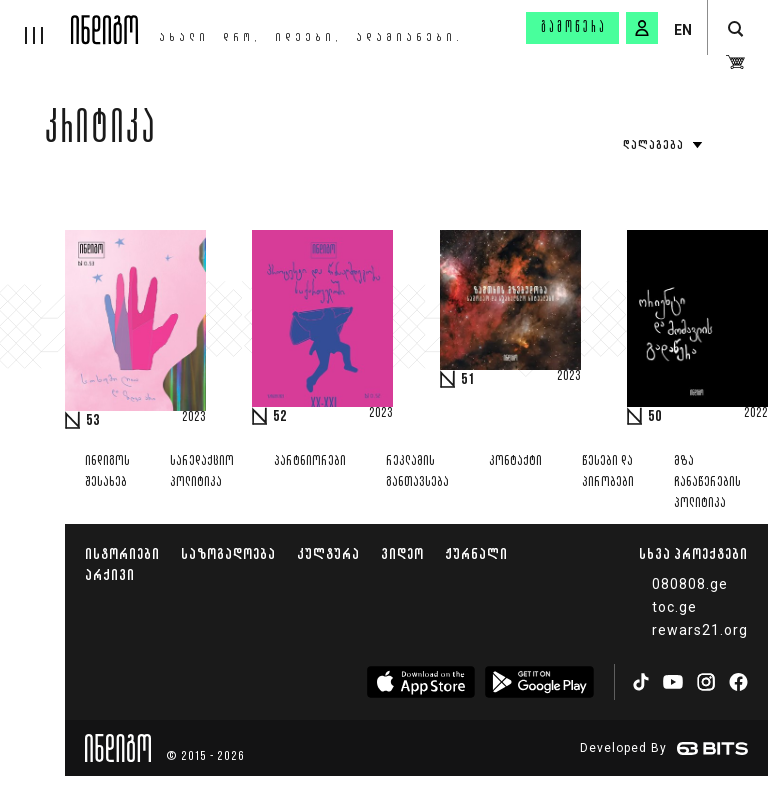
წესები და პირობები (608, 472)
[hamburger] (35, 22)
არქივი (110, 574)
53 (93, 421)
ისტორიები (122, 553)
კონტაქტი (515, 461)
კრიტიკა (101, 132)
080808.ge (690, 584)
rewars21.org (700, 630)
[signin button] (642, 28)
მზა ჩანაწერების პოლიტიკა (707, 482)
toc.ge (674, 607)
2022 (756, 414)
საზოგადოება (228, 553)
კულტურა (328, 553)
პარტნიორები (310, 461)
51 (468, 380)
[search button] (735, 29)
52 (280, 417)
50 (655, 417)
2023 (194, 418)
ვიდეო (402, 553)
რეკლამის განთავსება (417, 472)
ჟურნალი (476, 553)
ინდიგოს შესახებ (107, 472)
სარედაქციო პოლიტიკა (202, 472)
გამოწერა (574, 28)
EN (683, 30)
